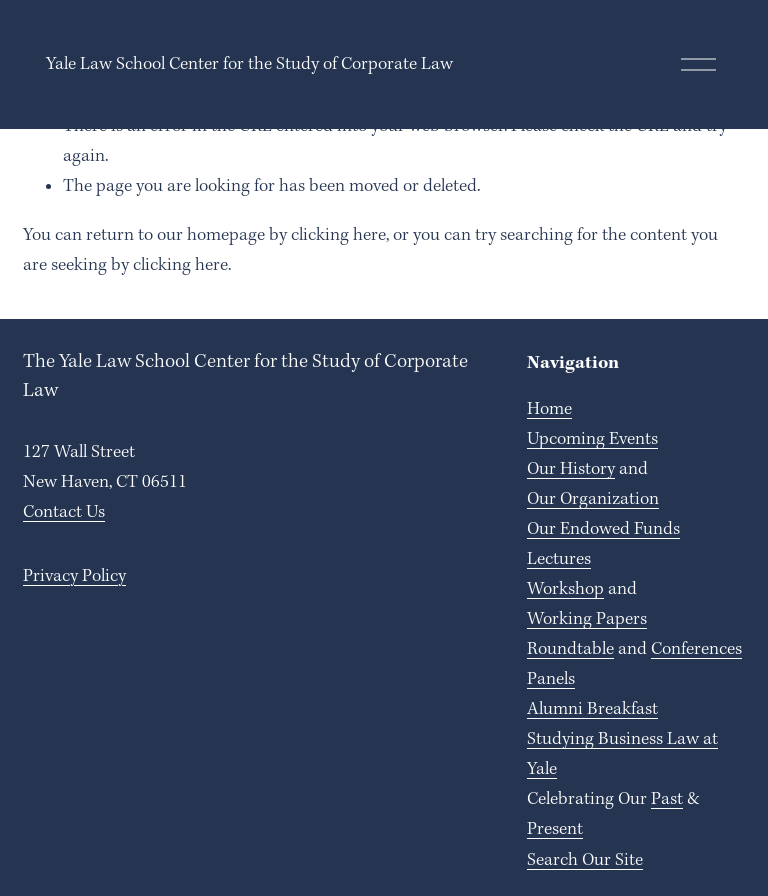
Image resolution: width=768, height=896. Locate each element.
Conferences (696, 649)
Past (667, 799)
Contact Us (64, 512)
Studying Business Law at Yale (622, 754)
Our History (571, 469)
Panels (551, 679)
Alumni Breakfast (592, 709)
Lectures (559, 559)
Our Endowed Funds (603, 529)
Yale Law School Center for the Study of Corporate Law (249, 64)
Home (549, 409)
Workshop (565, 589)
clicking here (338, 235)
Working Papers (587, 619)
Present (555, 829)
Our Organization (593, 499)
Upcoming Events (592, 439)
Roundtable (570, 649)
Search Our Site (585, 860)
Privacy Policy (74, 576)
